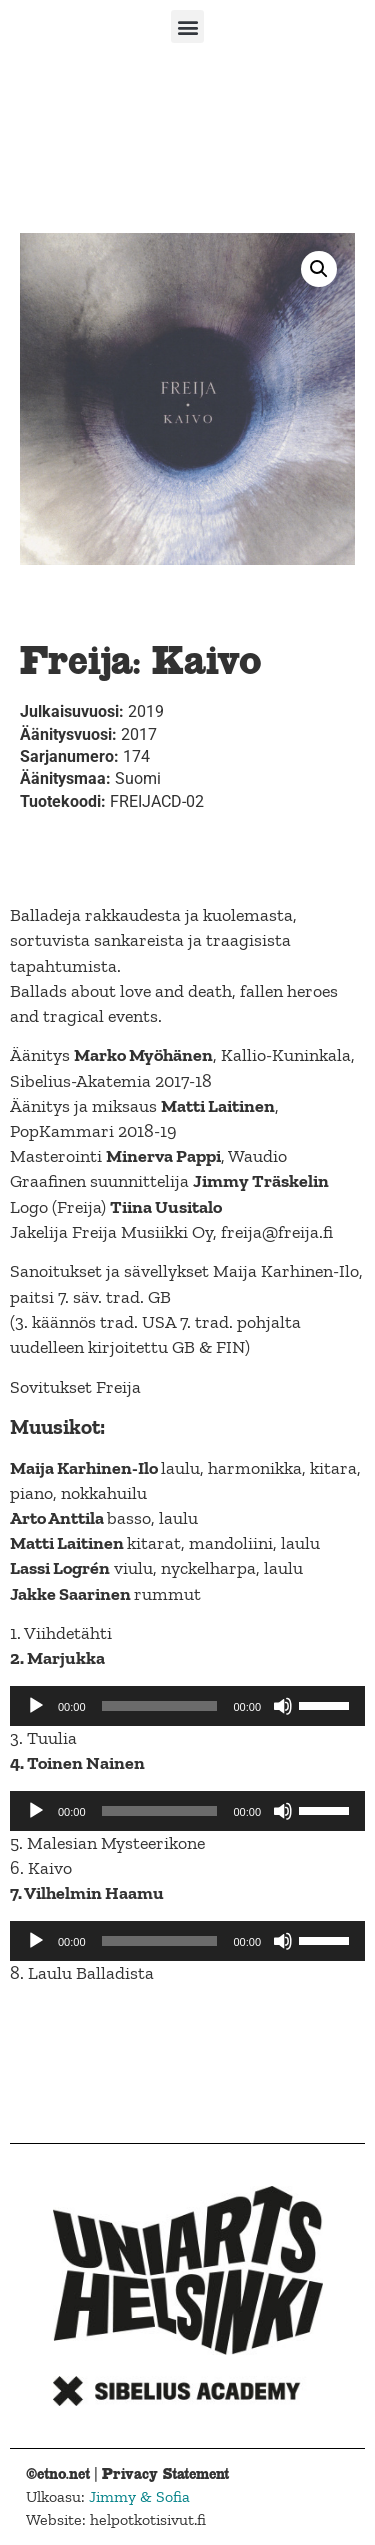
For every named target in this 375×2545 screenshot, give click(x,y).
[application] (187, 1706)
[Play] (36, 1706)
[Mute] (283, 1706)
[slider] (160, 1706)
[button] (187, 26)
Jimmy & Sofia (139, 2496)
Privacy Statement (165, 2473)
